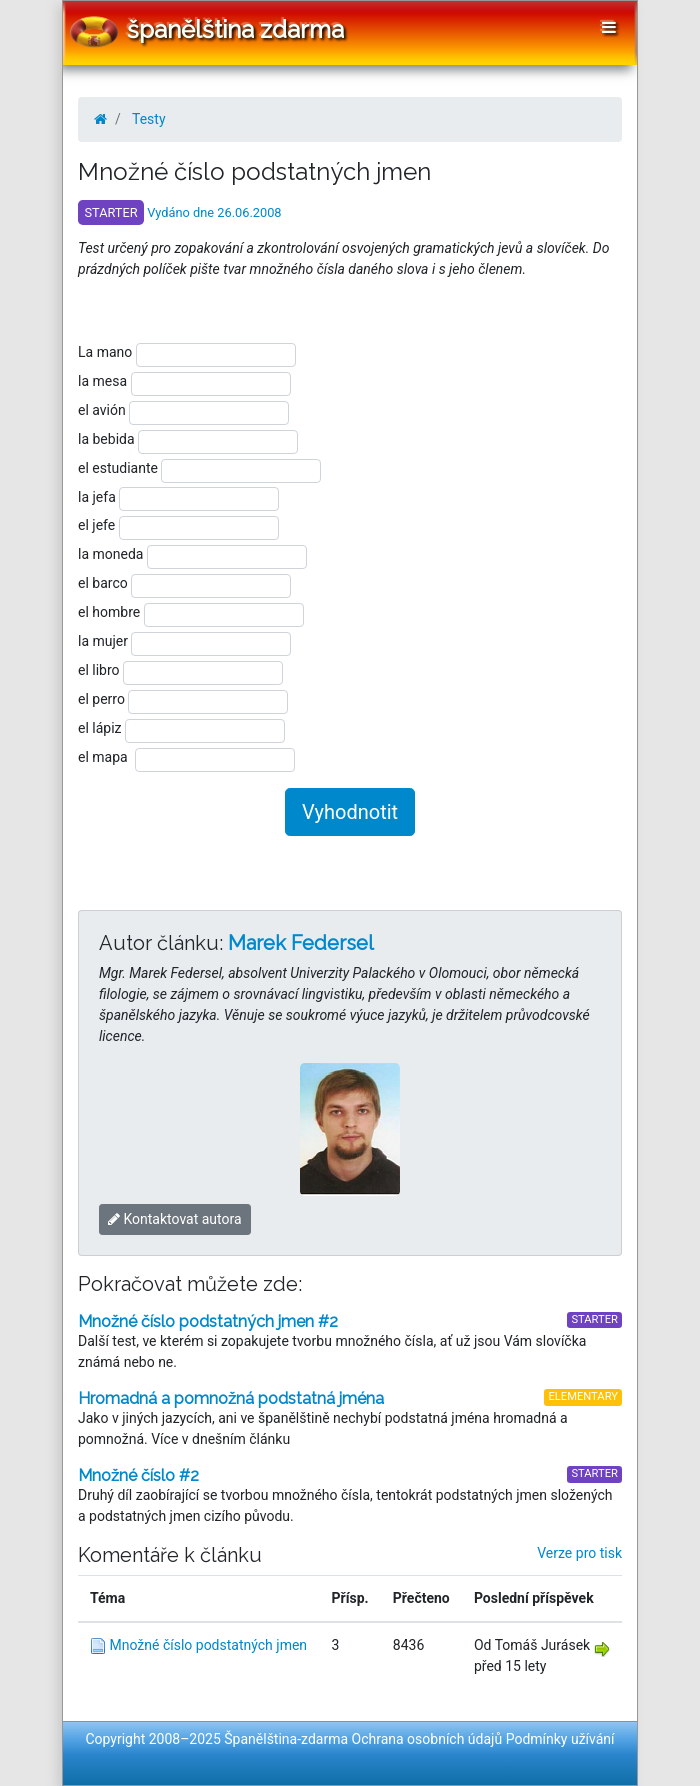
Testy (149, 119)
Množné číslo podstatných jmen (208, 1645)
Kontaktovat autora (175, 1219)
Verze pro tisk (579, 1553)
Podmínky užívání (560, 1739)
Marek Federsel (301, 943)
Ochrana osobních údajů (427, 1739)
